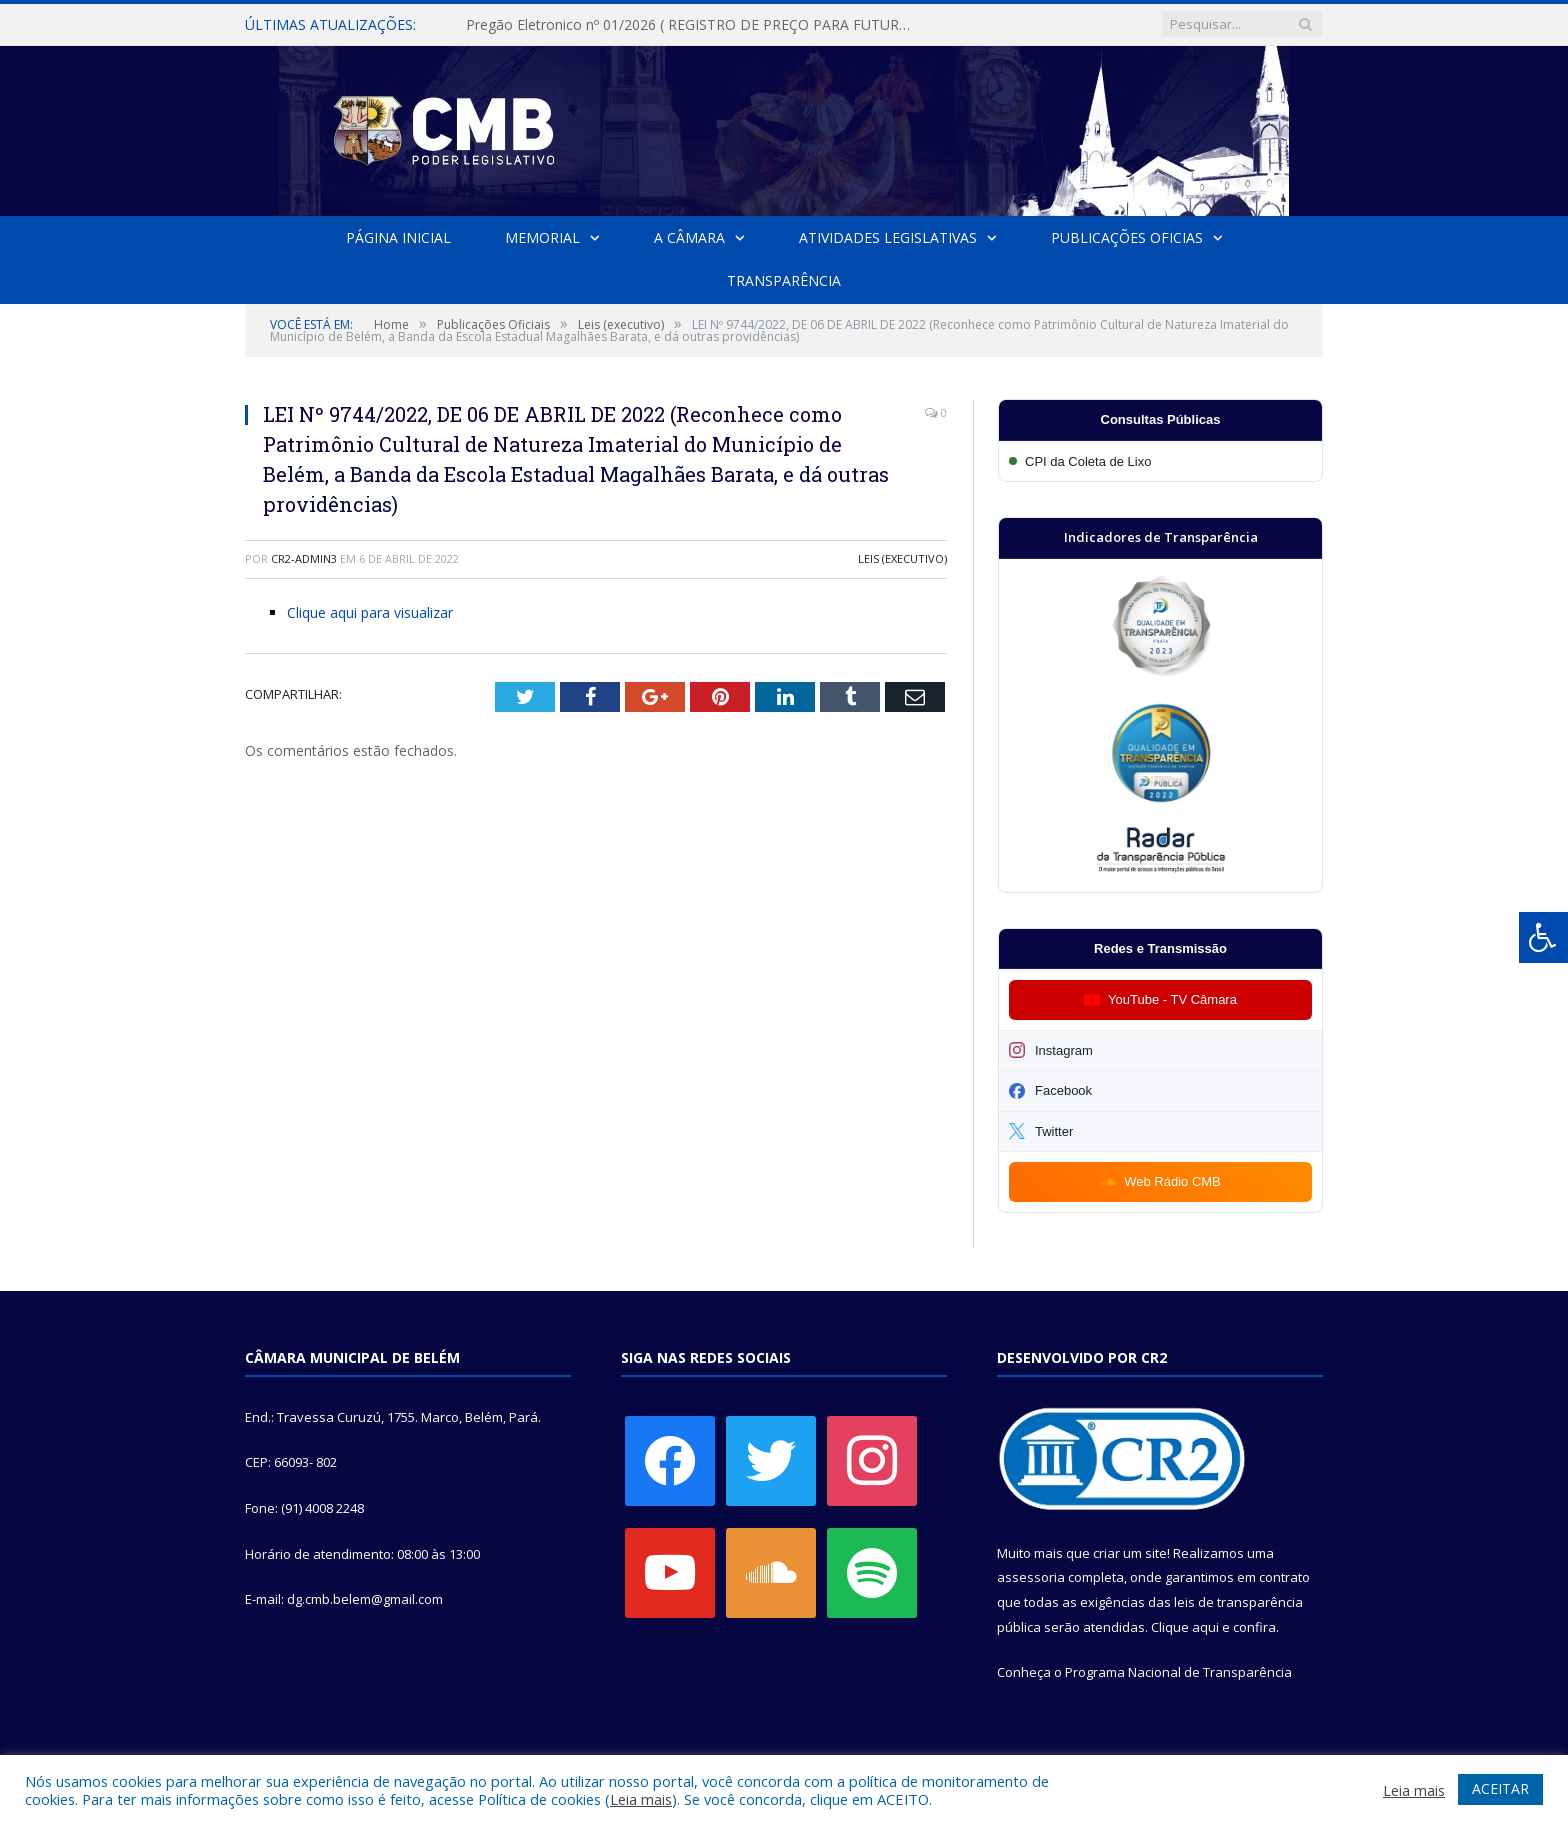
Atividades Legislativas (888, 237)
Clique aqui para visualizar (370, 612)
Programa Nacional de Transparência (1178, 1672)
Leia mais (641, 1799)
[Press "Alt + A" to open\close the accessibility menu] (1543, 937)
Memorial (542, 237)
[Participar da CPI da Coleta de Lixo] (1160, 461)
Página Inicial (398, 237)
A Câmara (689, 237)
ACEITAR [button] (1500, 1788)
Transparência (784, 280)
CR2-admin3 (304, 558)
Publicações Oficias (1127, 237)
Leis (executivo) (902, 558)
